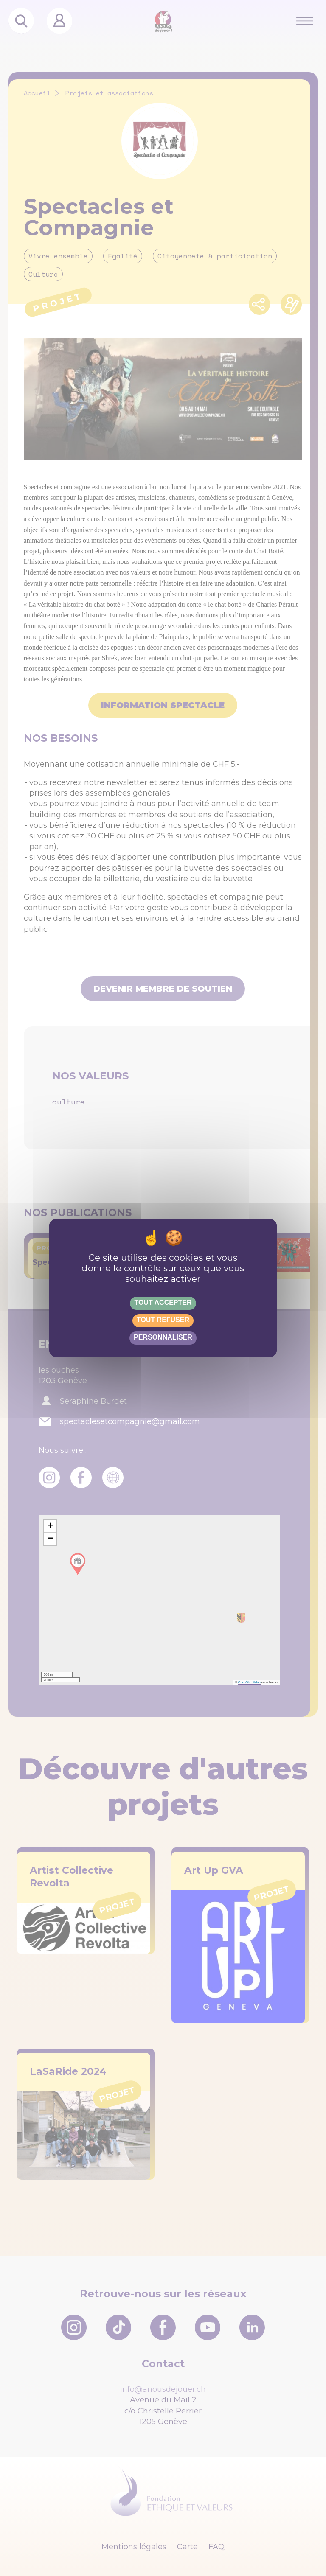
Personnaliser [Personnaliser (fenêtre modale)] (163, 1337)
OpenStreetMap (249, 1682)
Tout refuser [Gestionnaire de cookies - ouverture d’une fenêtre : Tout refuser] (163, 1319)
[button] (50, 1526)
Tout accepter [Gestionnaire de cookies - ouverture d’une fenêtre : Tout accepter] (162, 1302)
